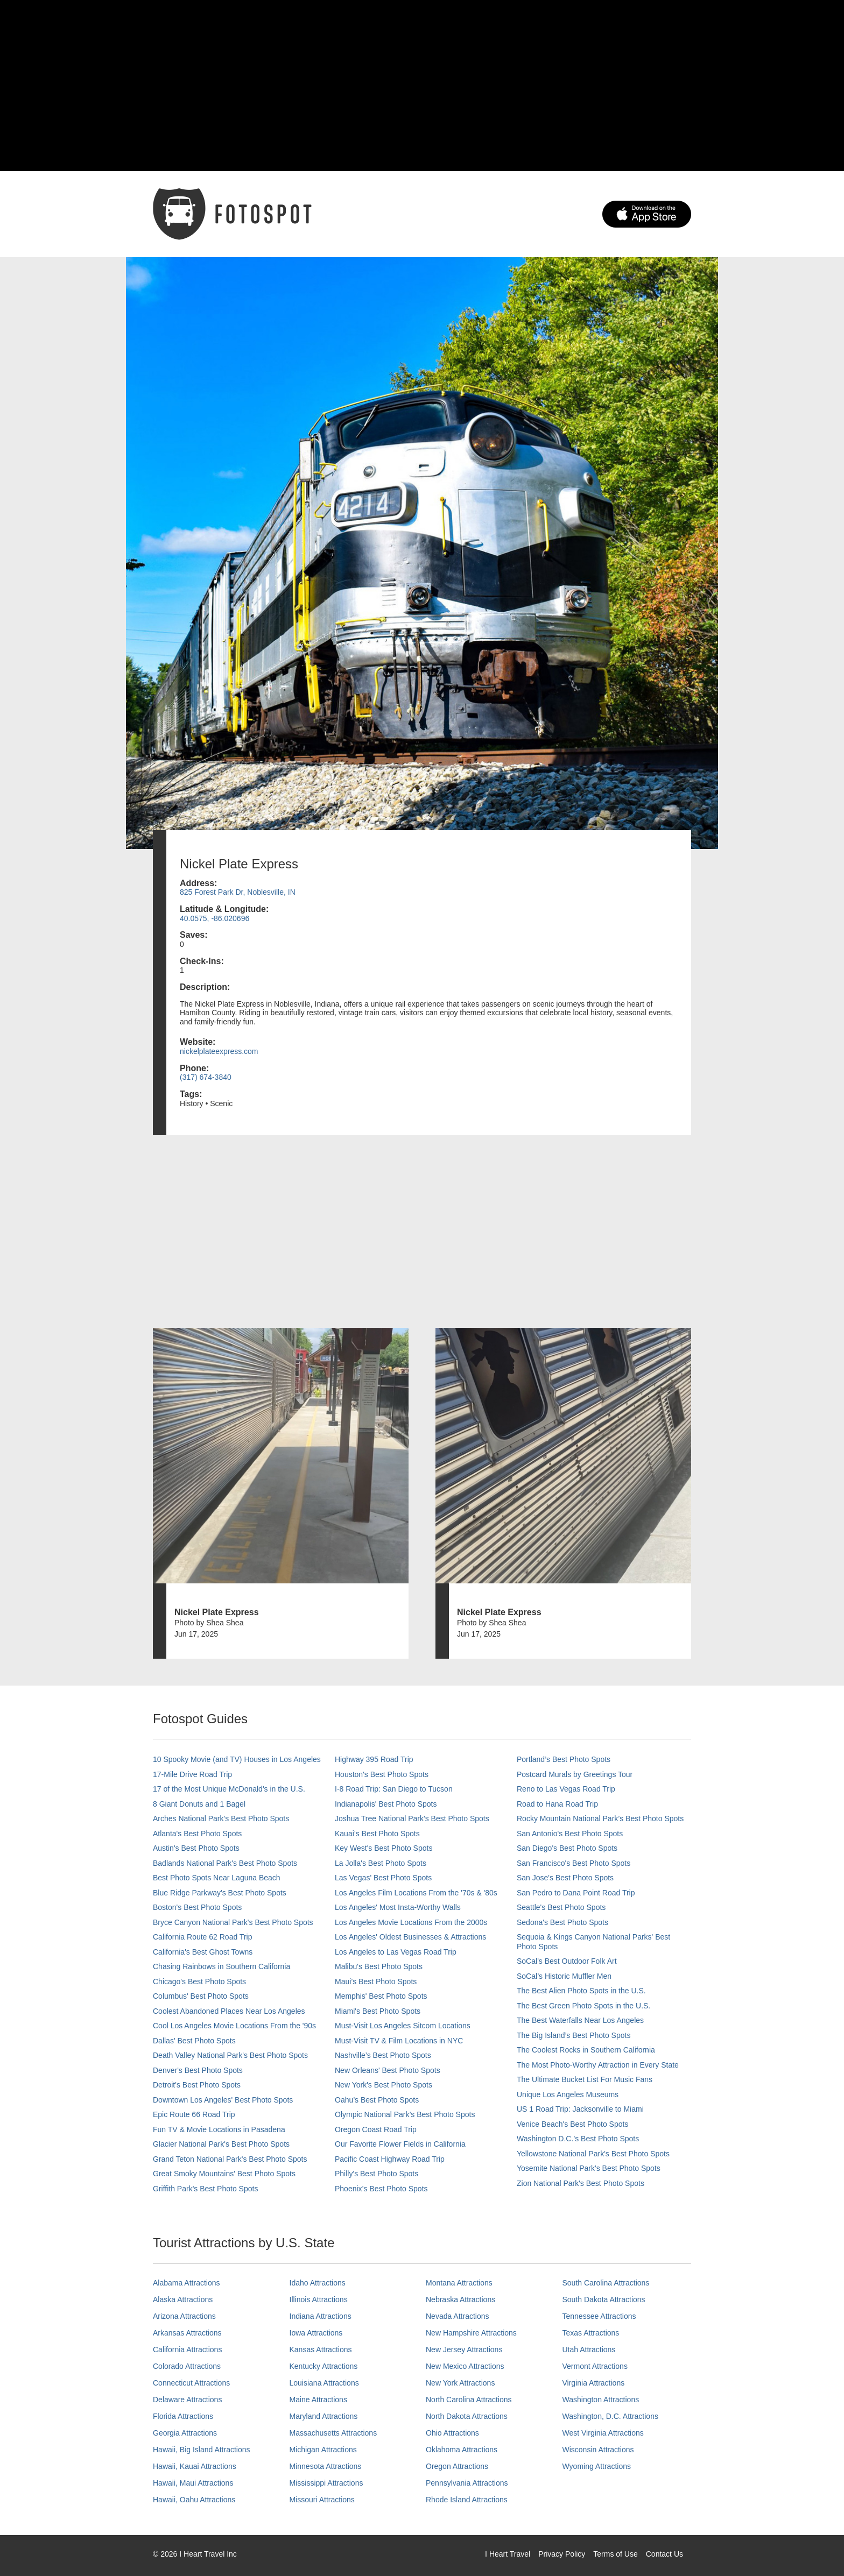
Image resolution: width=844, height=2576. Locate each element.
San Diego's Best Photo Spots (567, 1848)
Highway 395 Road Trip (374, 1759)
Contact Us (664, 2554)
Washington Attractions (600, 2399)
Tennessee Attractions (599, 2316)
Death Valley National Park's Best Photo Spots (230, 2055)
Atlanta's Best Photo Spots (197, 1833)
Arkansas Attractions (187, 2333)
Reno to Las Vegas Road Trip (566, 1789)
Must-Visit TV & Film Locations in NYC (399, 2040)
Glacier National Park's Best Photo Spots (221, 2144)
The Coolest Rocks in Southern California (586, 2050)
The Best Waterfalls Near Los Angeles (580, 2020)
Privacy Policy (561, 2554)
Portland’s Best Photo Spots (563, 1759)
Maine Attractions (318, 2399)
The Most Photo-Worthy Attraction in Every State (598, 2065)
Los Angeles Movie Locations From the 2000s (411, 1922)
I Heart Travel (507, 2554)
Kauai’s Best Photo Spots (377, 1833)
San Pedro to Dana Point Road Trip (576, 1892)
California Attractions (187, 2349)
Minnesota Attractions (326, 2466)
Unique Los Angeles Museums (567, 2094)
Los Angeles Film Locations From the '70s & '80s (416, 1892)
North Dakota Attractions (467, 2416)
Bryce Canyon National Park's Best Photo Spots (233, 1922)
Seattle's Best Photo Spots (561, 1907)
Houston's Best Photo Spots (381, 1774)
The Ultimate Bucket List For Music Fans (584, 2079)
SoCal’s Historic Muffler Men (564, 1976)
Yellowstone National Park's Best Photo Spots (593, 2153)
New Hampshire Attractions (471, 2333)
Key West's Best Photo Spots (383, 1848)
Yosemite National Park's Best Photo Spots (588, 2168)
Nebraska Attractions (460, 2299)
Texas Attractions (591, 2333)
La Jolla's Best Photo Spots (380, 1863)
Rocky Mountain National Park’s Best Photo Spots (600, 1818)
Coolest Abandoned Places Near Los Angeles (229, 2011)
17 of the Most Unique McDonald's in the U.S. (229, 1789)
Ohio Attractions (452, 2433)
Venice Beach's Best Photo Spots (572, 2124)
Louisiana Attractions (324, 2383)
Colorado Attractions (187, 2366)
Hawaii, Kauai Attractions (194, 2466)
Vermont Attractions (595, 2366)
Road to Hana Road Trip (557, 1804)
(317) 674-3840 (205, 1077)
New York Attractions (460, 2383)
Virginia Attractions (593, 2383)
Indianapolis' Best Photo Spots (386, 1804)
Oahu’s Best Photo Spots (377, 2100)
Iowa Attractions (316, 2333)
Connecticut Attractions (191, 2383)
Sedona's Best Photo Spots (562, 1922)
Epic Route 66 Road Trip (194, 2114)
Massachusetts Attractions (333, 2433)
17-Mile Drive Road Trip (192, 1774)
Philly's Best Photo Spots (376, 2173)
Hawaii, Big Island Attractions (201, 2449)
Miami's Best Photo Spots (377, 2011)
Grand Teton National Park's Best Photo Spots (230, 2159)
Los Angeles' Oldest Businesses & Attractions (410, 1937)
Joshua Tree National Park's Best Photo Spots (412, 1818)
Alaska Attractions (183, 2299)
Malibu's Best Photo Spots (379, 1966)
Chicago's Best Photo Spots (199, 1981)
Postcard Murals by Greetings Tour (574, 1774)
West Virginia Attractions (603, 2433)
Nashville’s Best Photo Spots (383, 2055)
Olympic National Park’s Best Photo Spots (405, 2114)
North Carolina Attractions (469, 2399)
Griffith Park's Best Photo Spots (205, 2188)
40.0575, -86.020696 (214, 918)
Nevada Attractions (457, 2316)
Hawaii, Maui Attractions (193, 2483)
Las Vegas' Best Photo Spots (383, 1877)
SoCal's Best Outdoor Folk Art (567, 1961)
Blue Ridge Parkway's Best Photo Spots (219, 1892)
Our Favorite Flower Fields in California (400, 2144)
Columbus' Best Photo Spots (201, 1996)
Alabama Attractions (186, 2282)
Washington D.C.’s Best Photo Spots (578, 2138)
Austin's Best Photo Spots (196, 1848)
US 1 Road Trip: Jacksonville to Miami (580, 2109)
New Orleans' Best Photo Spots (387, 2070)
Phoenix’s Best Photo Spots (381, 2188)
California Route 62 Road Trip (202, 1937)
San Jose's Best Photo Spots (565, 1877)
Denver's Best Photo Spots (198, 2070)
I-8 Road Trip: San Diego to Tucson (394, 1789)
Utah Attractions (589, 2349)
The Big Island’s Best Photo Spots (573, 2035)
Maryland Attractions (324, 2416)
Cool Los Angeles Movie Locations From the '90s (234, 2025)
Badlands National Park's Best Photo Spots (225, 1863)
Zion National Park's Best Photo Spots (580, 2183)
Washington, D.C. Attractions (610, 2416)
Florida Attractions (183, 2416)
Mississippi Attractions (326, 2483)
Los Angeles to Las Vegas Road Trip (395, 1952)
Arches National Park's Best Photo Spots (221, 1818)
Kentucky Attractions (324, 2366)
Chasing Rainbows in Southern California (221, 1966)
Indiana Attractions (320, 2316)
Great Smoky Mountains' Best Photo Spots (224, 2173)
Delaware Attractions (187, 2399)
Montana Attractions (459, 2282)
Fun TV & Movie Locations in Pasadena (219, 2129)
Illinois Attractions (319, 2299)
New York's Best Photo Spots (383, 2084)
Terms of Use (615, 2554)
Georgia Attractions (185, 2433)
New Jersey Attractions (464, 2349)
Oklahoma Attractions (461, 2449)
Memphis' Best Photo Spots (381, 1996)
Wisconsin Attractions (598, 2449)
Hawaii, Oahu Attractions (194, 2499)
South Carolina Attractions (606, 2282)
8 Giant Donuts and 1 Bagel (199, 1804)
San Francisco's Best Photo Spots (573, 1863)
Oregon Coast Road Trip (376, 2129)
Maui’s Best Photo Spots (376, 1981)
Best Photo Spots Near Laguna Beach (216, 1877)
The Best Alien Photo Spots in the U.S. (581, 1990)
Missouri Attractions (322, 2499)
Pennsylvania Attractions (467, 2483)
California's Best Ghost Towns (202, 1952)
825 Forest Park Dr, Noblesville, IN (238, 892)
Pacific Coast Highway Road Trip (390, 2159)
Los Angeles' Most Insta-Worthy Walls (398, 1907)
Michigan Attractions (323, 2449)
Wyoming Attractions (596, 2466)
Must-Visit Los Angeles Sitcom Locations (402, 2025)
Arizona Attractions (184, 2316)
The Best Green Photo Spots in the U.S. (583, 2005)
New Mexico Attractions (465, 2366)
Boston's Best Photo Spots (197, 1907)
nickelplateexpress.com (219, 1051)
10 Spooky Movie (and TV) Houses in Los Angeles (237, 1759)
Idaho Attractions (318, 2282)
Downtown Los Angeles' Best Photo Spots (223, 2100)
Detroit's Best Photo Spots (197, 2084)
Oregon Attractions (457, 2466)
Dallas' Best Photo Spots (194, 2040)
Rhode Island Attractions (467, 2499)
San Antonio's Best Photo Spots (570, 1833)
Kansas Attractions (321, 2349)
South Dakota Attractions (603, 2299)
